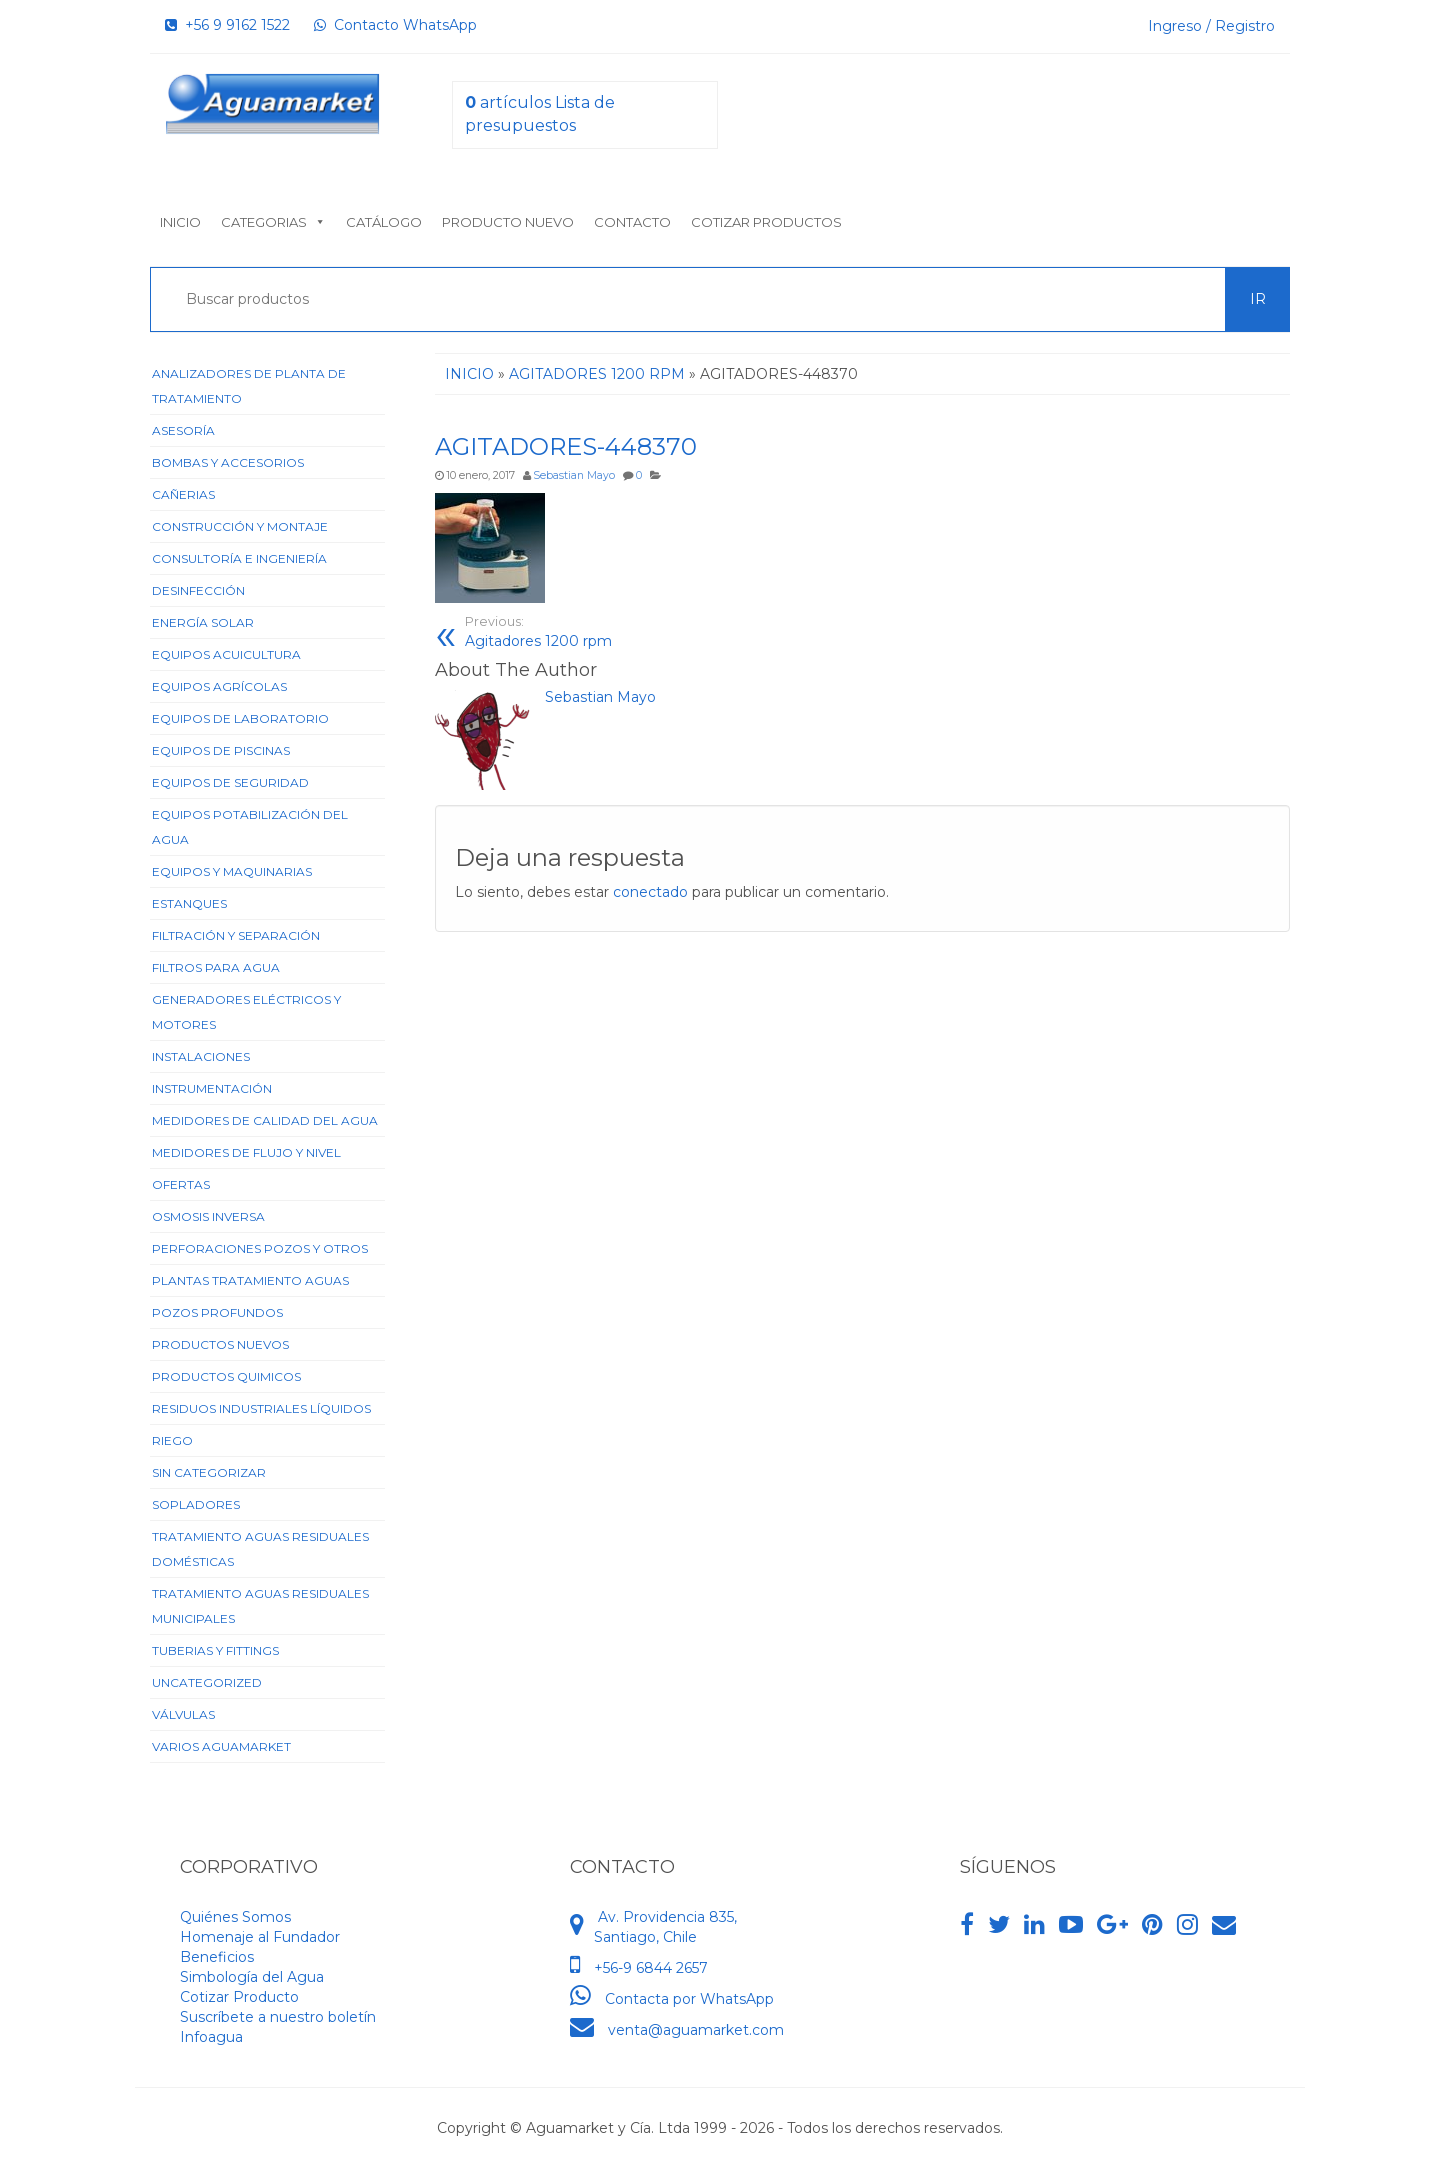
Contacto (632, 222)
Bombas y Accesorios (228, 462)
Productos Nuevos (220, 1344)
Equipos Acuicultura (226, 654)
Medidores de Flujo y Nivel (246, 1152)
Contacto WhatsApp (395, 25)
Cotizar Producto (239, 1997)
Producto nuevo (508, 222)
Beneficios (217, 1957)
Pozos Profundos (217, 1312)
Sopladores (196, 1504)
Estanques (189, 903)
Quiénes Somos (235, 1917)
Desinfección (198, 590)
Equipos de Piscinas (221, 750)
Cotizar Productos (766, 222)
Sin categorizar (209, 1472)
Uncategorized (207, 1682)
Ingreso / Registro (1211, 26)
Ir (1258, 299)
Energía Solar (203, 622)
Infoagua (211, 2037)
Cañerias (183, 494)
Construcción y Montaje (240, 526)
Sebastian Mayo (574, 475)
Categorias (273, 222)
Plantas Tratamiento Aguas (250, 1280)
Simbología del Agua (252, 1977)
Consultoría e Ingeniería (239, 558)
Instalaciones (201, 1056)
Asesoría (183, 430)
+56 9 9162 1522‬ (227, 25)
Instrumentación (212, 1088)
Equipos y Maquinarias (232, 871)
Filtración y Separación (236, 935)
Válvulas (183, 1714)
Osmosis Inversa (208, 1216)
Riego (172, 1440)
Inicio (180, 222)
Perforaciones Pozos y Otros (260, 1248)
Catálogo (384, 222)
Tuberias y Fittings (215, 1650)
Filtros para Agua (216, 967)
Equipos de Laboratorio (240, 718)
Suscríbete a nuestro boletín (278, 2017)
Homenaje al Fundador (260, 1937)
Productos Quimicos (226, 1376)
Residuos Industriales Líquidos (261, 1408)
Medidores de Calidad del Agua (265, 1120)
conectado (650, 892)
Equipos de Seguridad (230, 782)
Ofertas (181, 1184)
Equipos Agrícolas (219, 686)
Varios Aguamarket (221, 1746)
